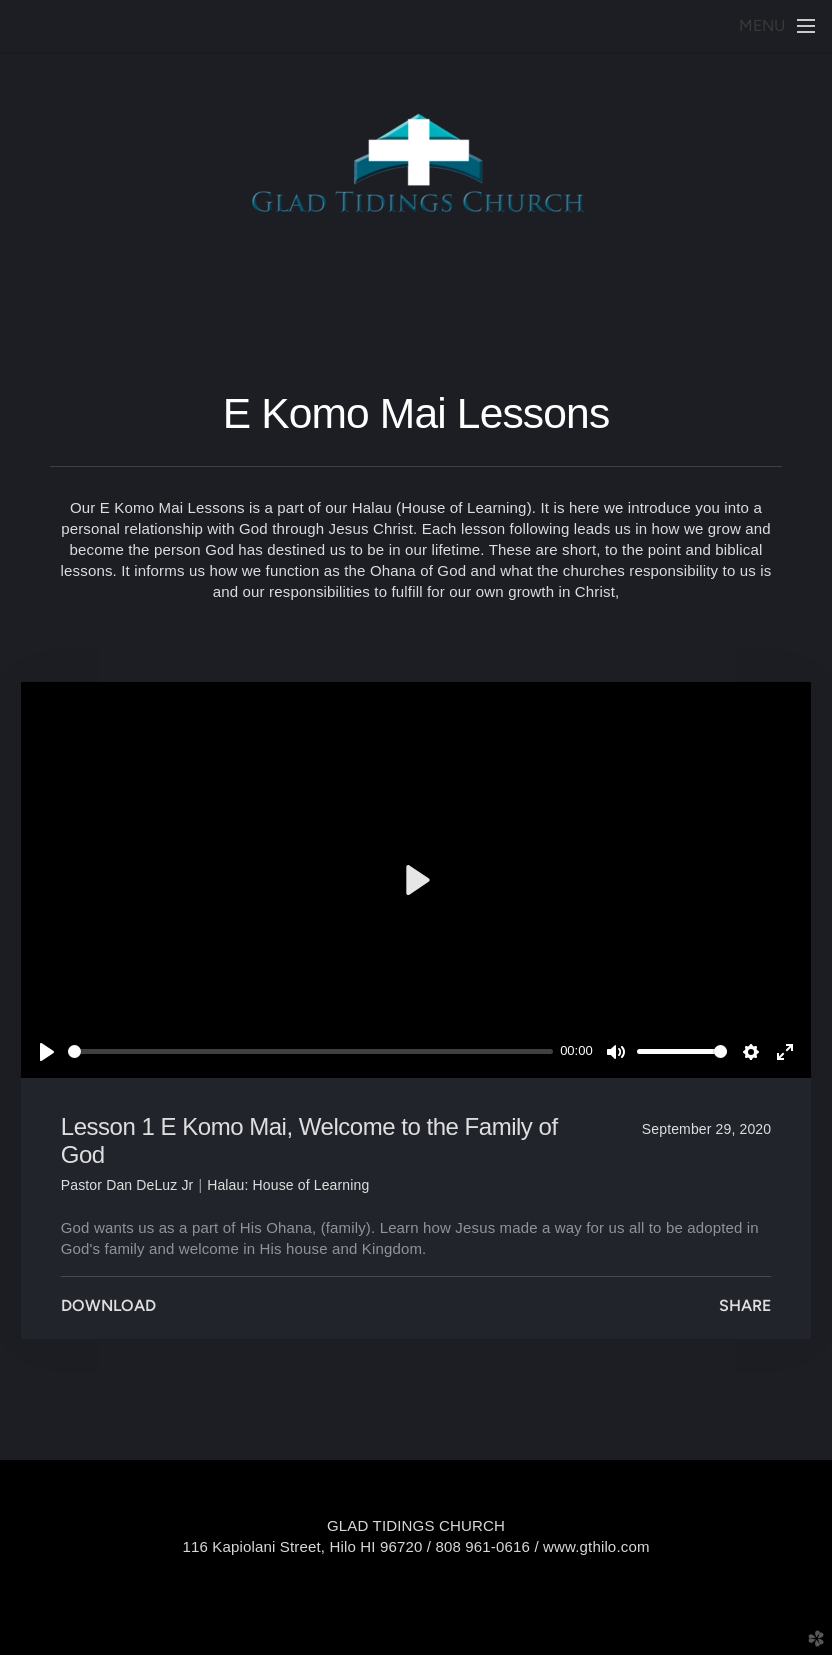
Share (745, 1305)
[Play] (47, 1052)
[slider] (310, 1051)
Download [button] (108, 1305)
